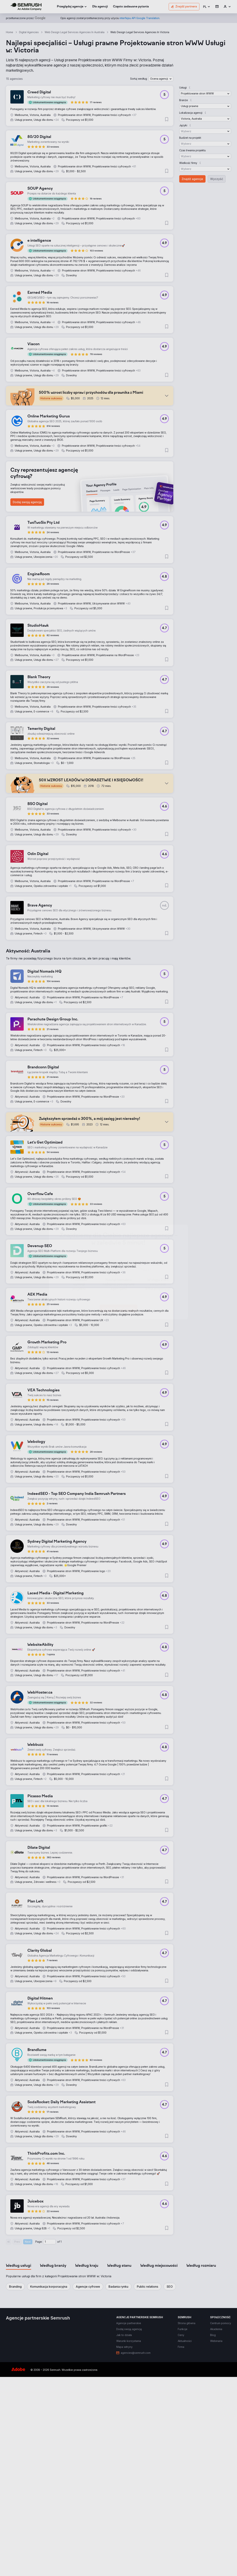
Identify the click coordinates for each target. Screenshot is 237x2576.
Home (9, 32)
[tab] (18, 2465)
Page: (38, 2440)
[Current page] (49, 2441)
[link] (100, 6)
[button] (206, 7)
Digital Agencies (29, 32)
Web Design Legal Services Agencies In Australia (74, 32)
